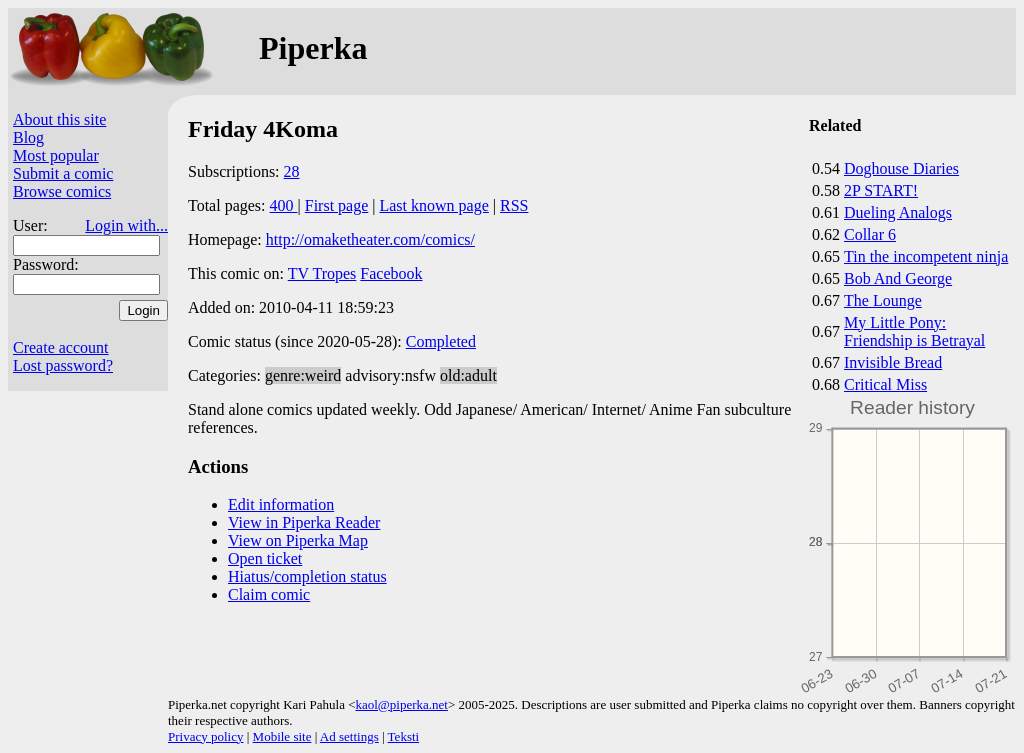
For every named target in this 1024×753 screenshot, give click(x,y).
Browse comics (62, 191)
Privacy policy (205, 736)
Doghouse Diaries (901, 168)
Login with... (126, 225)
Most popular (56, 155)
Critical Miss (885, 384)
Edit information (281, 504)
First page (337, 205)
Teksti (404, 736)
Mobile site (282, 736)
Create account (61, 347)
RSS (514, 205)
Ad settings (349, 736)
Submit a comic (63, 173)
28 (292, 171)
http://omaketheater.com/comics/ (370, 239)
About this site (59, 119)
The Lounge (883, 300)
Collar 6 (870, 234)
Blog (28, 137)
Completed (441, 341)
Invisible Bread (893, 362)
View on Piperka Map (298, 540)
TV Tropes (322, 273)
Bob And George (898, 278)
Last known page (433, 205)
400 (284, 205)
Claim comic (269, 594)
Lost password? (63, 365)
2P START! (881, 190)
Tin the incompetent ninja (926, 256)
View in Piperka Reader (304, 522)
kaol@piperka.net (401, 704)
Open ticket (265, 558)
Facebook (391, 273)
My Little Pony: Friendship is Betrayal (914, 331)
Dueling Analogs (898, 212)
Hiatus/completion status (307, 576)
